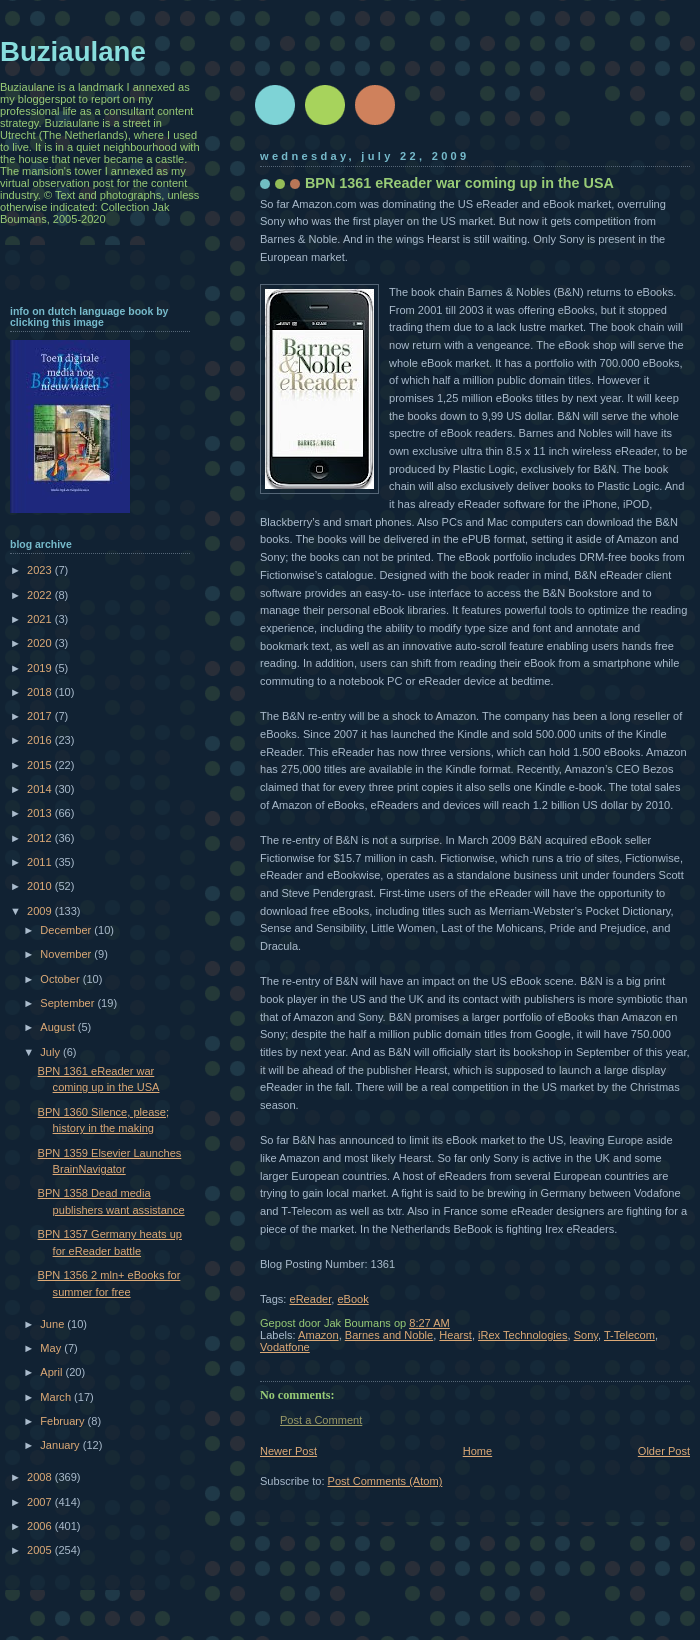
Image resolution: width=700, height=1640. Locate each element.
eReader (310, 1299)
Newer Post (288, 1451)
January (61, 1445)
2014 (41, 789)
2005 (41, 1550)
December (67, 930)
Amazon (318, 1335)
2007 (41, 1502)
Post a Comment (321, 1420)
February (63, 1421)
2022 (41, 595)
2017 (41, 716)
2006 (41, 1526)
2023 (41, 570)
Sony (586, 1335)
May (52, 1348)
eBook (352, 1299)
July (51, 1052)
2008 (41, 1477)
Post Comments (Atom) (385, 1481)
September (68, 1003)
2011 (41, 862)
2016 (41, 740)
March (57, 1397)
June (53, 1324)
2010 (41, 886)
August (58, 1027)
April (52, 1372)
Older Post (664, 1451)
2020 (41, 643)
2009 (41, 911)
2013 (41, 813)
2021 (41, 619)
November (67, 954)
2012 (41, 838)
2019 (41, 668)
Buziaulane (73, 51)
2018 (41, 692)
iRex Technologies (522, 1335)
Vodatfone (285, 1347)
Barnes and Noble (389, 1335)
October (61, 979)
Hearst (455, 1335)
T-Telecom (629, 1335)
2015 (41, 765)
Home (477, 1451)
